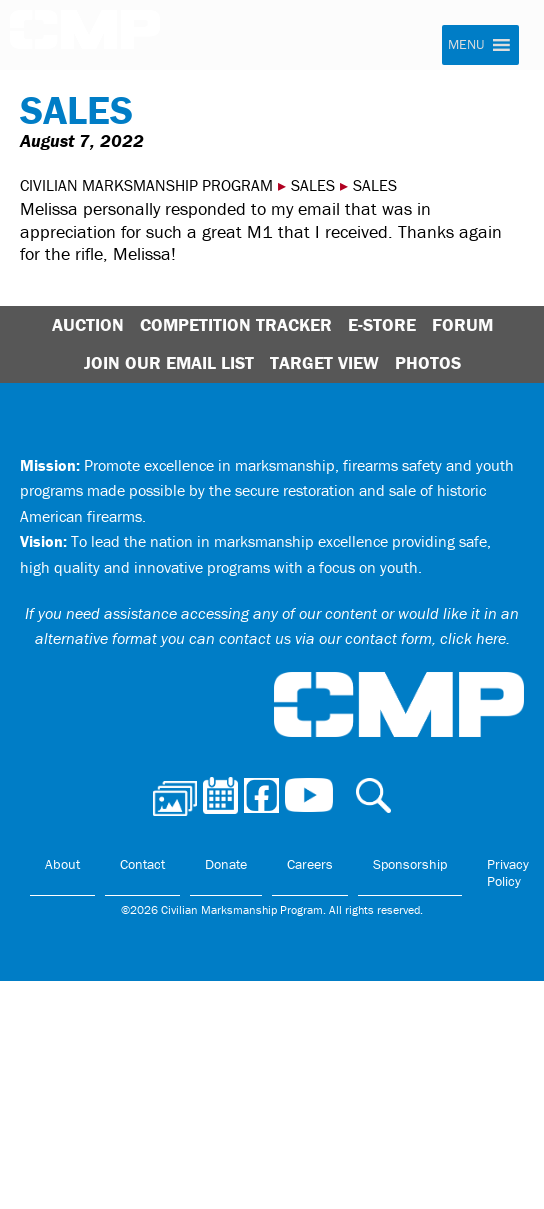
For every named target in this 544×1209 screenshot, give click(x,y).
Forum (462, 324)
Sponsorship (410, 864)
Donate (226, 864)
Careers (310, 864)
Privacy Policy (508, 873)
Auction (88, 324)
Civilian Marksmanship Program (85, 36)
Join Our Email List (169, 362)
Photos (428, 362)
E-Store (382, 324)
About (62, 864)
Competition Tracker (236, 324)
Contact (142, 864)
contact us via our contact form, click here (362, 638)
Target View (324, 362)
